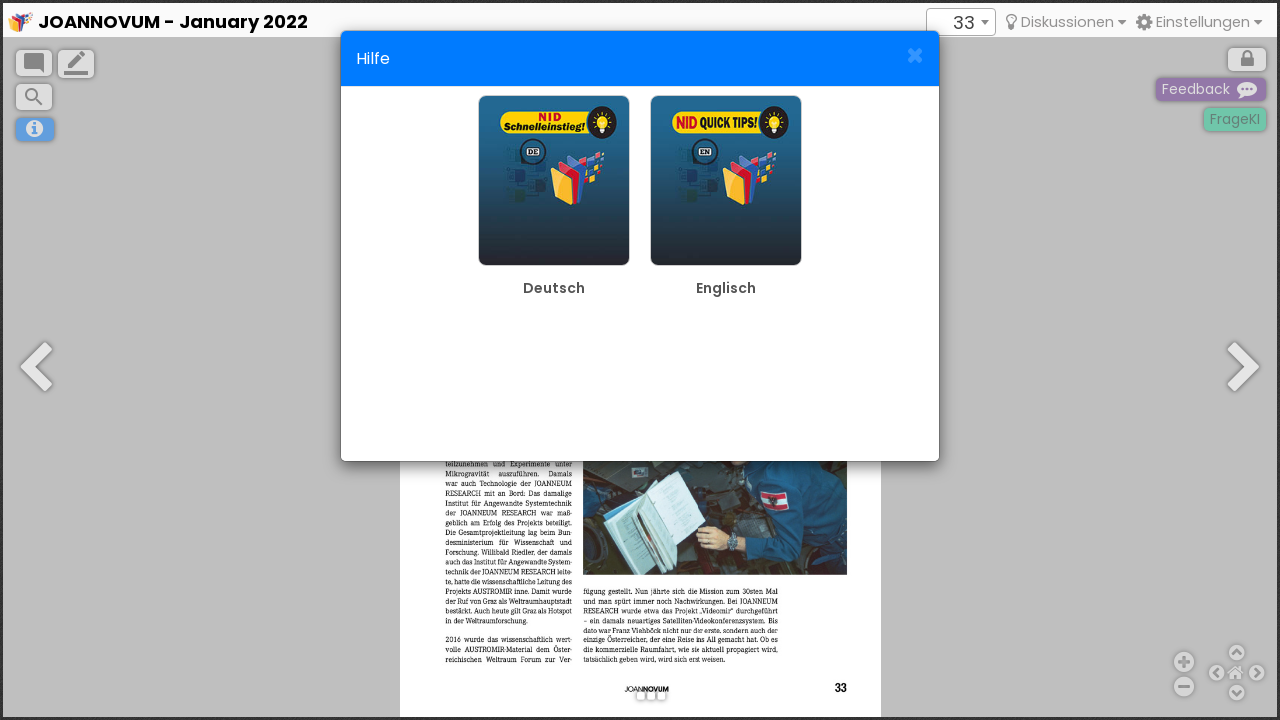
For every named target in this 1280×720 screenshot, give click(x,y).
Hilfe (373, 58)
